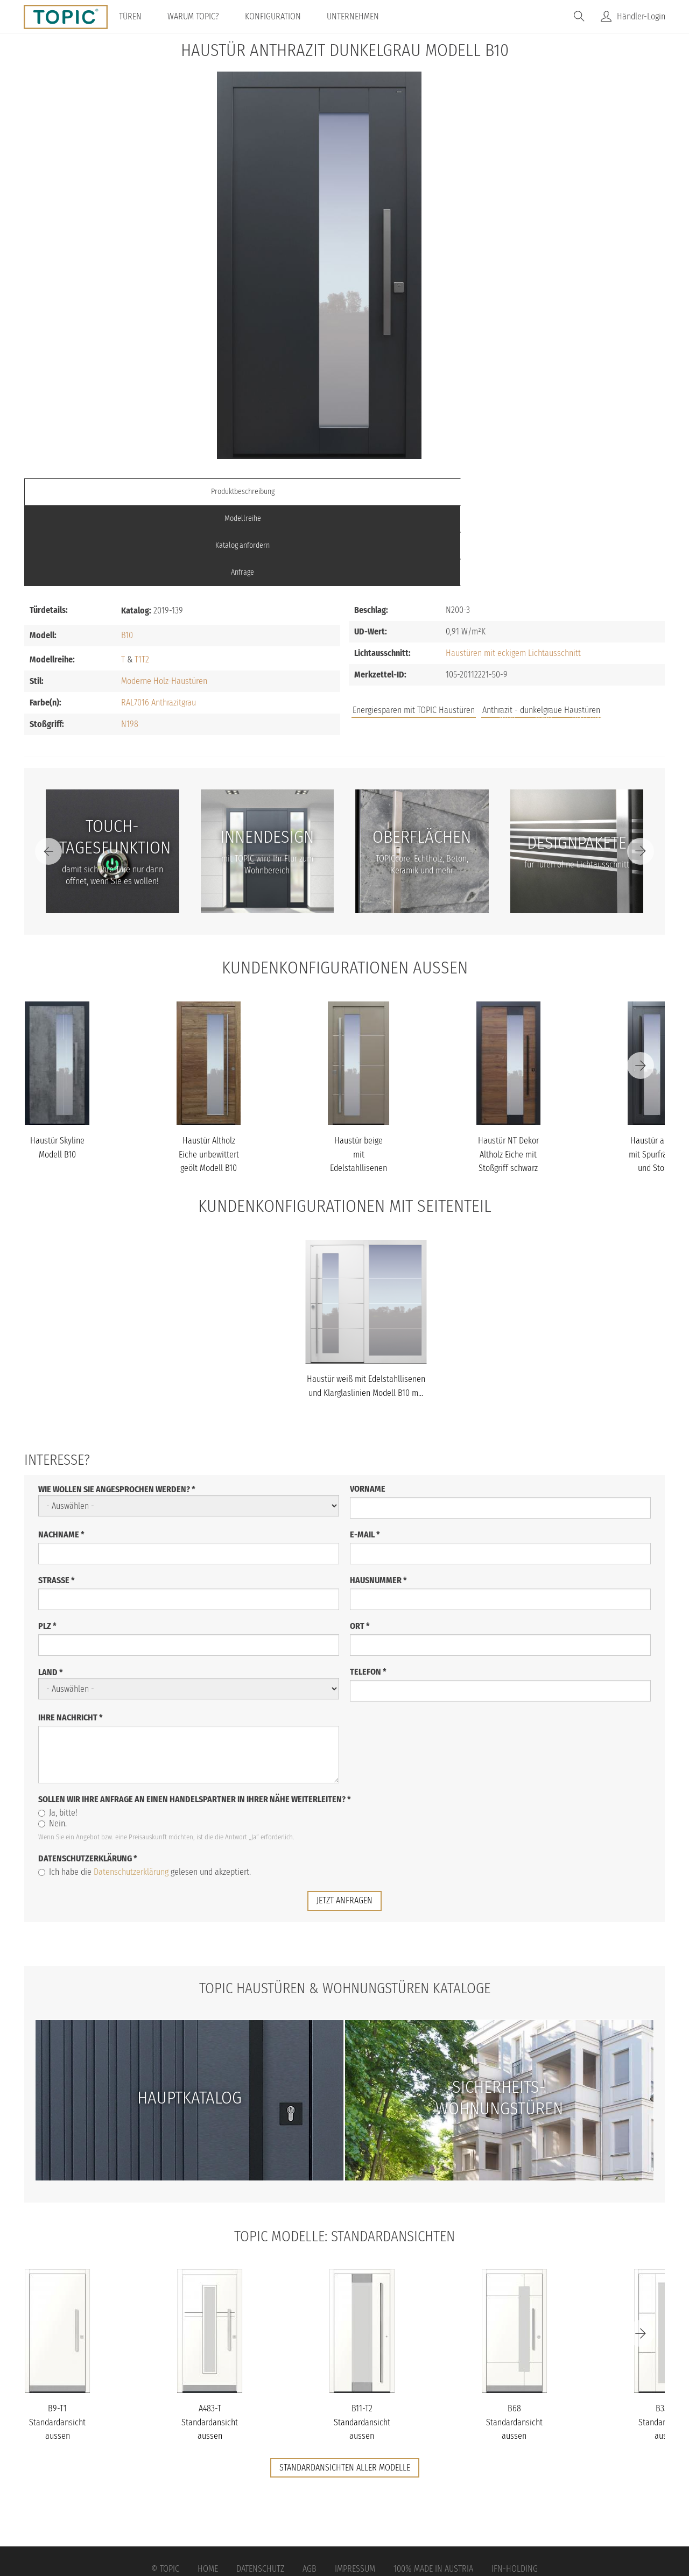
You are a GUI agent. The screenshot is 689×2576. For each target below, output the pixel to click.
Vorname (367, 1408)
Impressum (355, 2487)
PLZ (47, 1545)
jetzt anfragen (344, 1820)
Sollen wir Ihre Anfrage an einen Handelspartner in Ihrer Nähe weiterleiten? (194, 1718)
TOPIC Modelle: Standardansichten (344, 2154)
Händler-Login (641, 16)
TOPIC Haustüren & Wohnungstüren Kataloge (344, 1906)
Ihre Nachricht (70, 1637)
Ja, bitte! (58, 1732)
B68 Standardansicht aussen (514, 2341)
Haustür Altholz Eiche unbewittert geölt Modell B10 (209, 1073)
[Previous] (48, 770)
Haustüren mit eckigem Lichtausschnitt (513, 572)
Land (50, 1591)
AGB (310, 2487)
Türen (140, 16)
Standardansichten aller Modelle (344, 2387)
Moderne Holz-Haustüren (164, 600)
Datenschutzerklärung (87, 1778)
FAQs (543, 634)
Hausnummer (378, 1499)
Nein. (52, 1743)
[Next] (640, 770)
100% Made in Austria (433, 2487)
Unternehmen (362, 16)
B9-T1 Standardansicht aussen (57, 2341)
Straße (56, 1499)
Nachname (61, 1454)
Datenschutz (260, 2487)
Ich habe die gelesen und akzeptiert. (144, 1791)
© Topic (165, 2487)
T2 (145, 578)
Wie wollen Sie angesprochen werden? (116, 1408)
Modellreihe (264, 491)
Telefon (368, 1591)
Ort (360, 1545)
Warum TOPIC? (203, 16)
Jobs (507, 634)
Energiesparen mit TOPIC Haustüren (414, 629)
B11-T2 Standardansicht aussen (362, 2341)
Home (208, 2487)
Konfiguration (283, 16)
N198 (129, 643)
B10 (127, 554)
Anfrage (584, 491)
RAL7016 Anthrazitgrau (158, 621)
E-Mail (365, 1454)
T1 (138, 578)
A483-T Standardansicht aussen (209, 2341)
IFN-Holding (514, 2487)
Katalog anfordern (424, 491)
